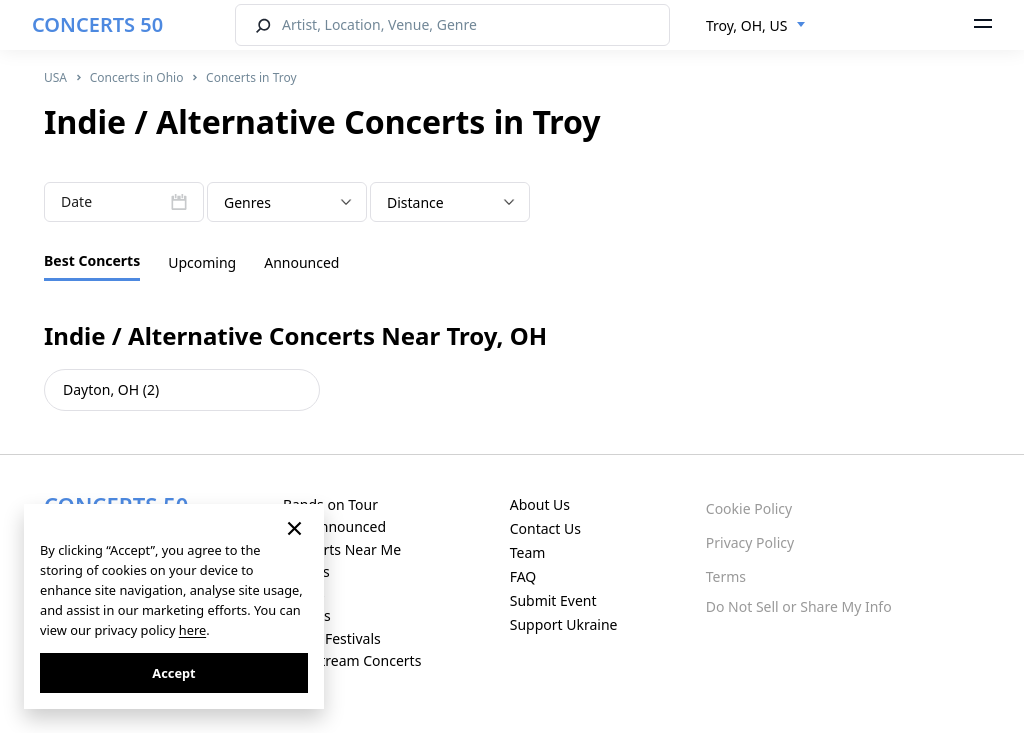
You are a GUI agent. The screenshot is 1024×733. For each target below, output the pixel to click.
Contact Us (545, 528)
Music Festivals (332, 638)
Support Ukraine (564, 624)
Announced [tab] (301, 262)
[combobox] (756, 26)
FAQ (523, 576)
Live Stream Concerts (352, 660)
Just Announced (334, 526)
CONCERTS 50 (97, 24)
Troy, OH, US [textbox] (746, 25)
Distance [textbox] (415, 202)
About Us (540, 504)
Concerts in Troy (251, 77)
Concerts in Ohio (137, 77)
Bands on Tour (330, 504)
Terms (726, 576)
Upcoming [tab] (202, 262)
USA (55, 77)
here (192, 630)
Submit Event (553, 600)
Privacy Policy (750, 542)
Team (528, 552)
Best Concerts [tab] (92, 260)
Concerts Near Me (342, 549)
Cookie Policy (749, 508)
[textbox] (287, 203)
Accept (173, 673)
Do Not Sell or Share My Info (799, 606)
